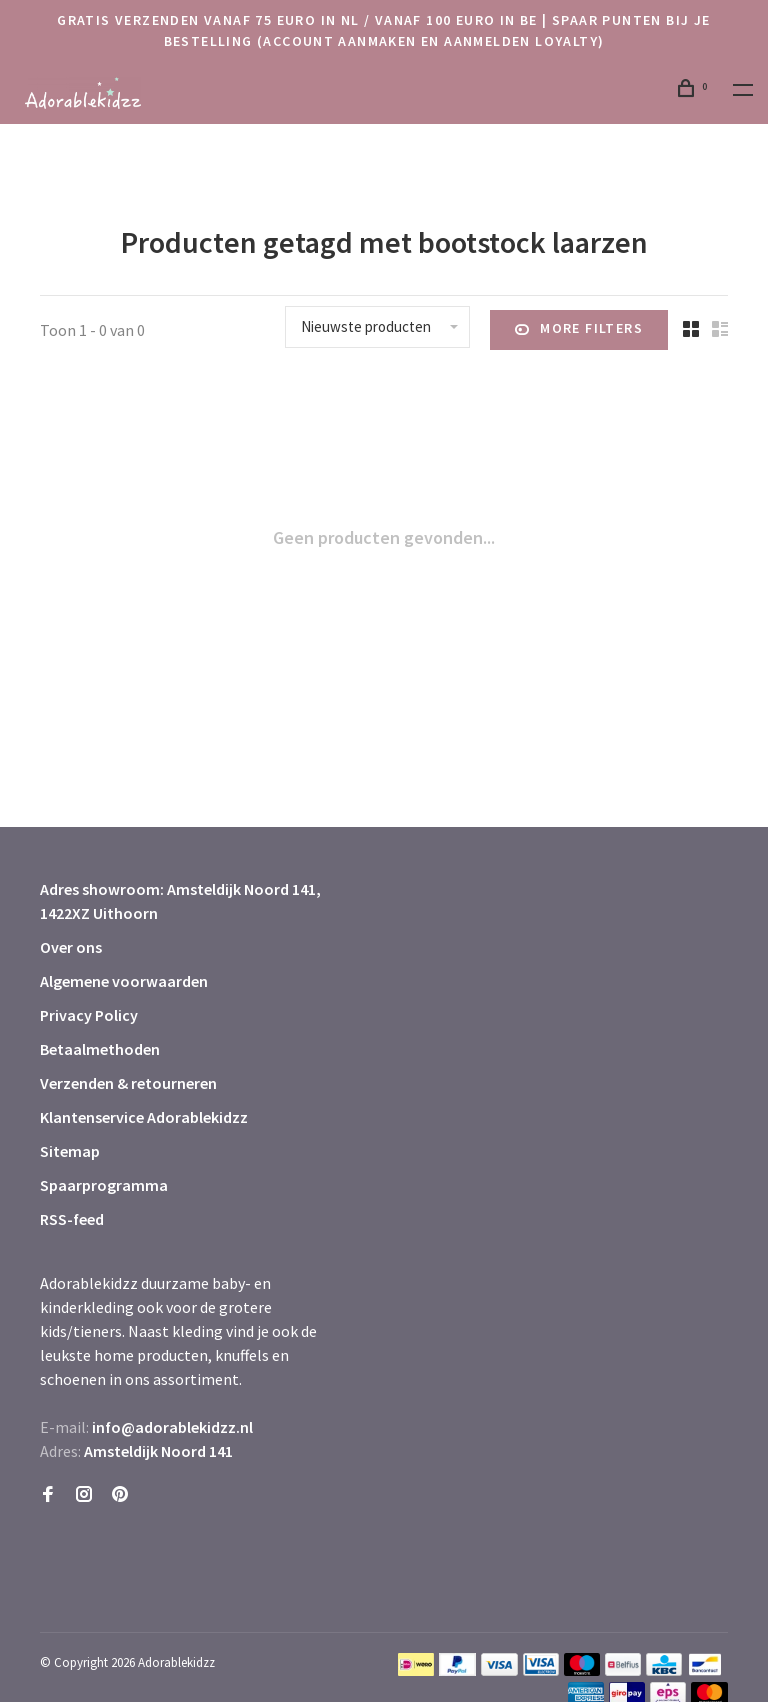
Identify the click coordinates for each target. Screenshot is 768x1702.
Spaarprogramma (104, 1185)
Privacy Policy (89, 1015)
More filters (579, 330)
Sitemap (70, 1151)
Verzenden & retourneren (128, 1083)
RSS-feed (72, 1219)
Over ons (71, 947)
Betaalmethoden (100, 1049)
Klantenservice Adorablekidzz (144, 1117)
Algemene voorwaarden (124, 981)
